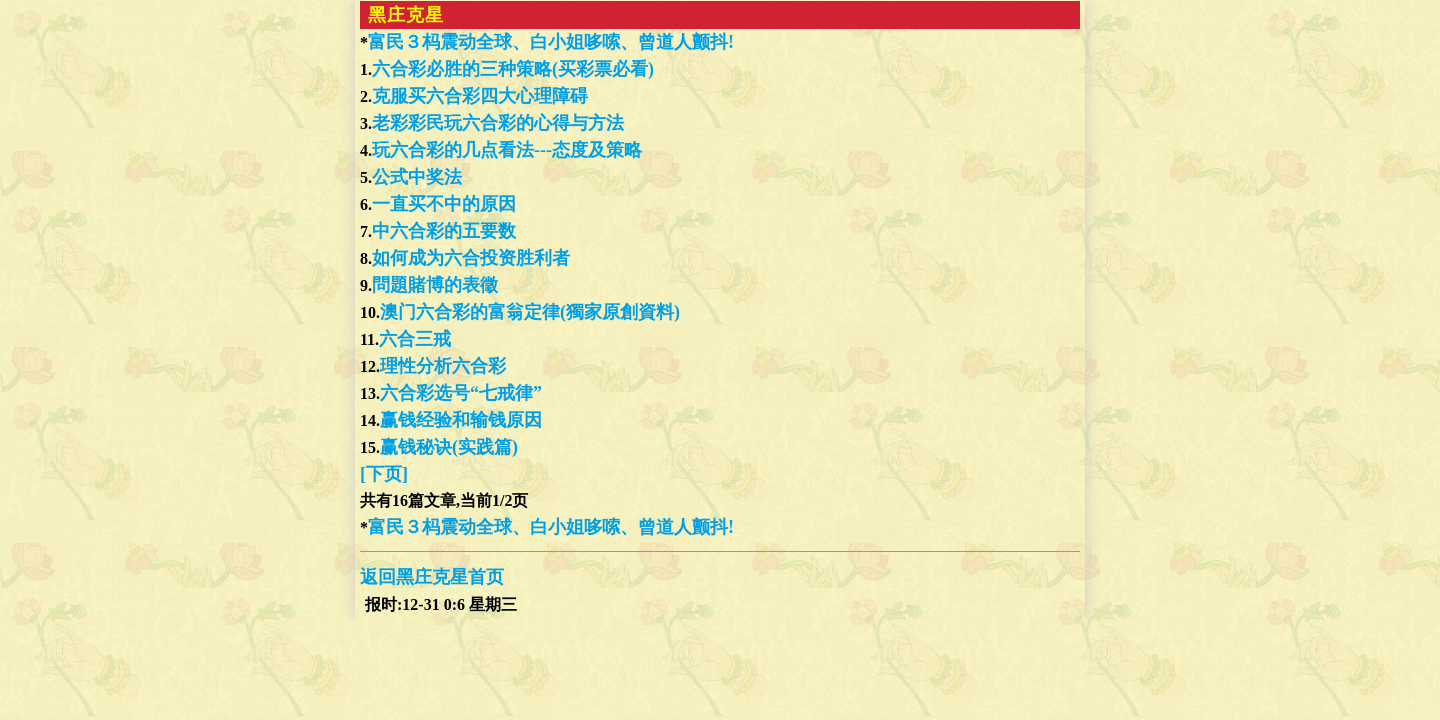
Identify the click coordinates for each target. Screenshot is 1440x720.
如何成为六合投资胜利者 (471, 258)
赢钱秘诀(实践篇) (449, 447)
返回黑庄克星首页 (432, 577)
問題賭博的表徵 (435, 285)
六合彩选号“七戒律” (461, 393)
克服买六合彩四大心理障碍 (480, 96)
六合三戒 (415, 339)
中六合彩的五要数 (444, 231)
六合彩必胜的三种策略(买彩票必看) (513, 69)
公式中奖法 (417, 177)
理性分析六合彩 (443, 366)
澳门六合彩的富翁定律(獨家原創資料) (530, 312)
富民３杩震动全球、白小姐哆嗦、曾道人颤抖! (551, 42)
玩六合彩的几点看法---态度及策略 (507, 150)
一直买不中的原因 (444, 204)
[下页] (384, 474)
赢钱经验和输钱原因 (461, 420)
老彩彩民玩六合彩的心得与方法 (498, 123)
